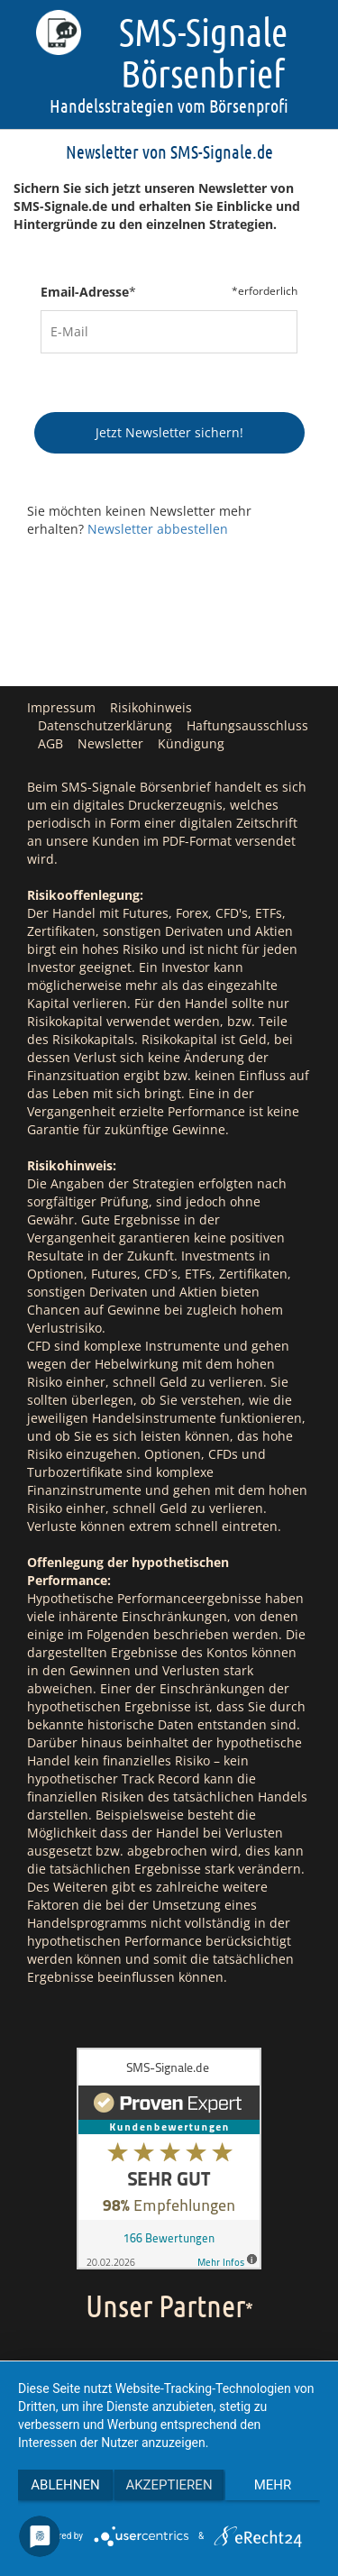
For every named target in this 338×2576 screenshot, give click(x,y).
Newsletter (110, 743)
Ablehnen (65, 2485)
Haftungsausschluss (247, 725)
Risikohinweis (151, 707)
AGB (50, 743)
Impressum (61, 707)
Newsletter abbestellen (157, 528)
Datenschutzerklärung (105, 725)
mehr (273, 2485)
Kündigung (191, 743)
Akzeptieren (168, 2485)
